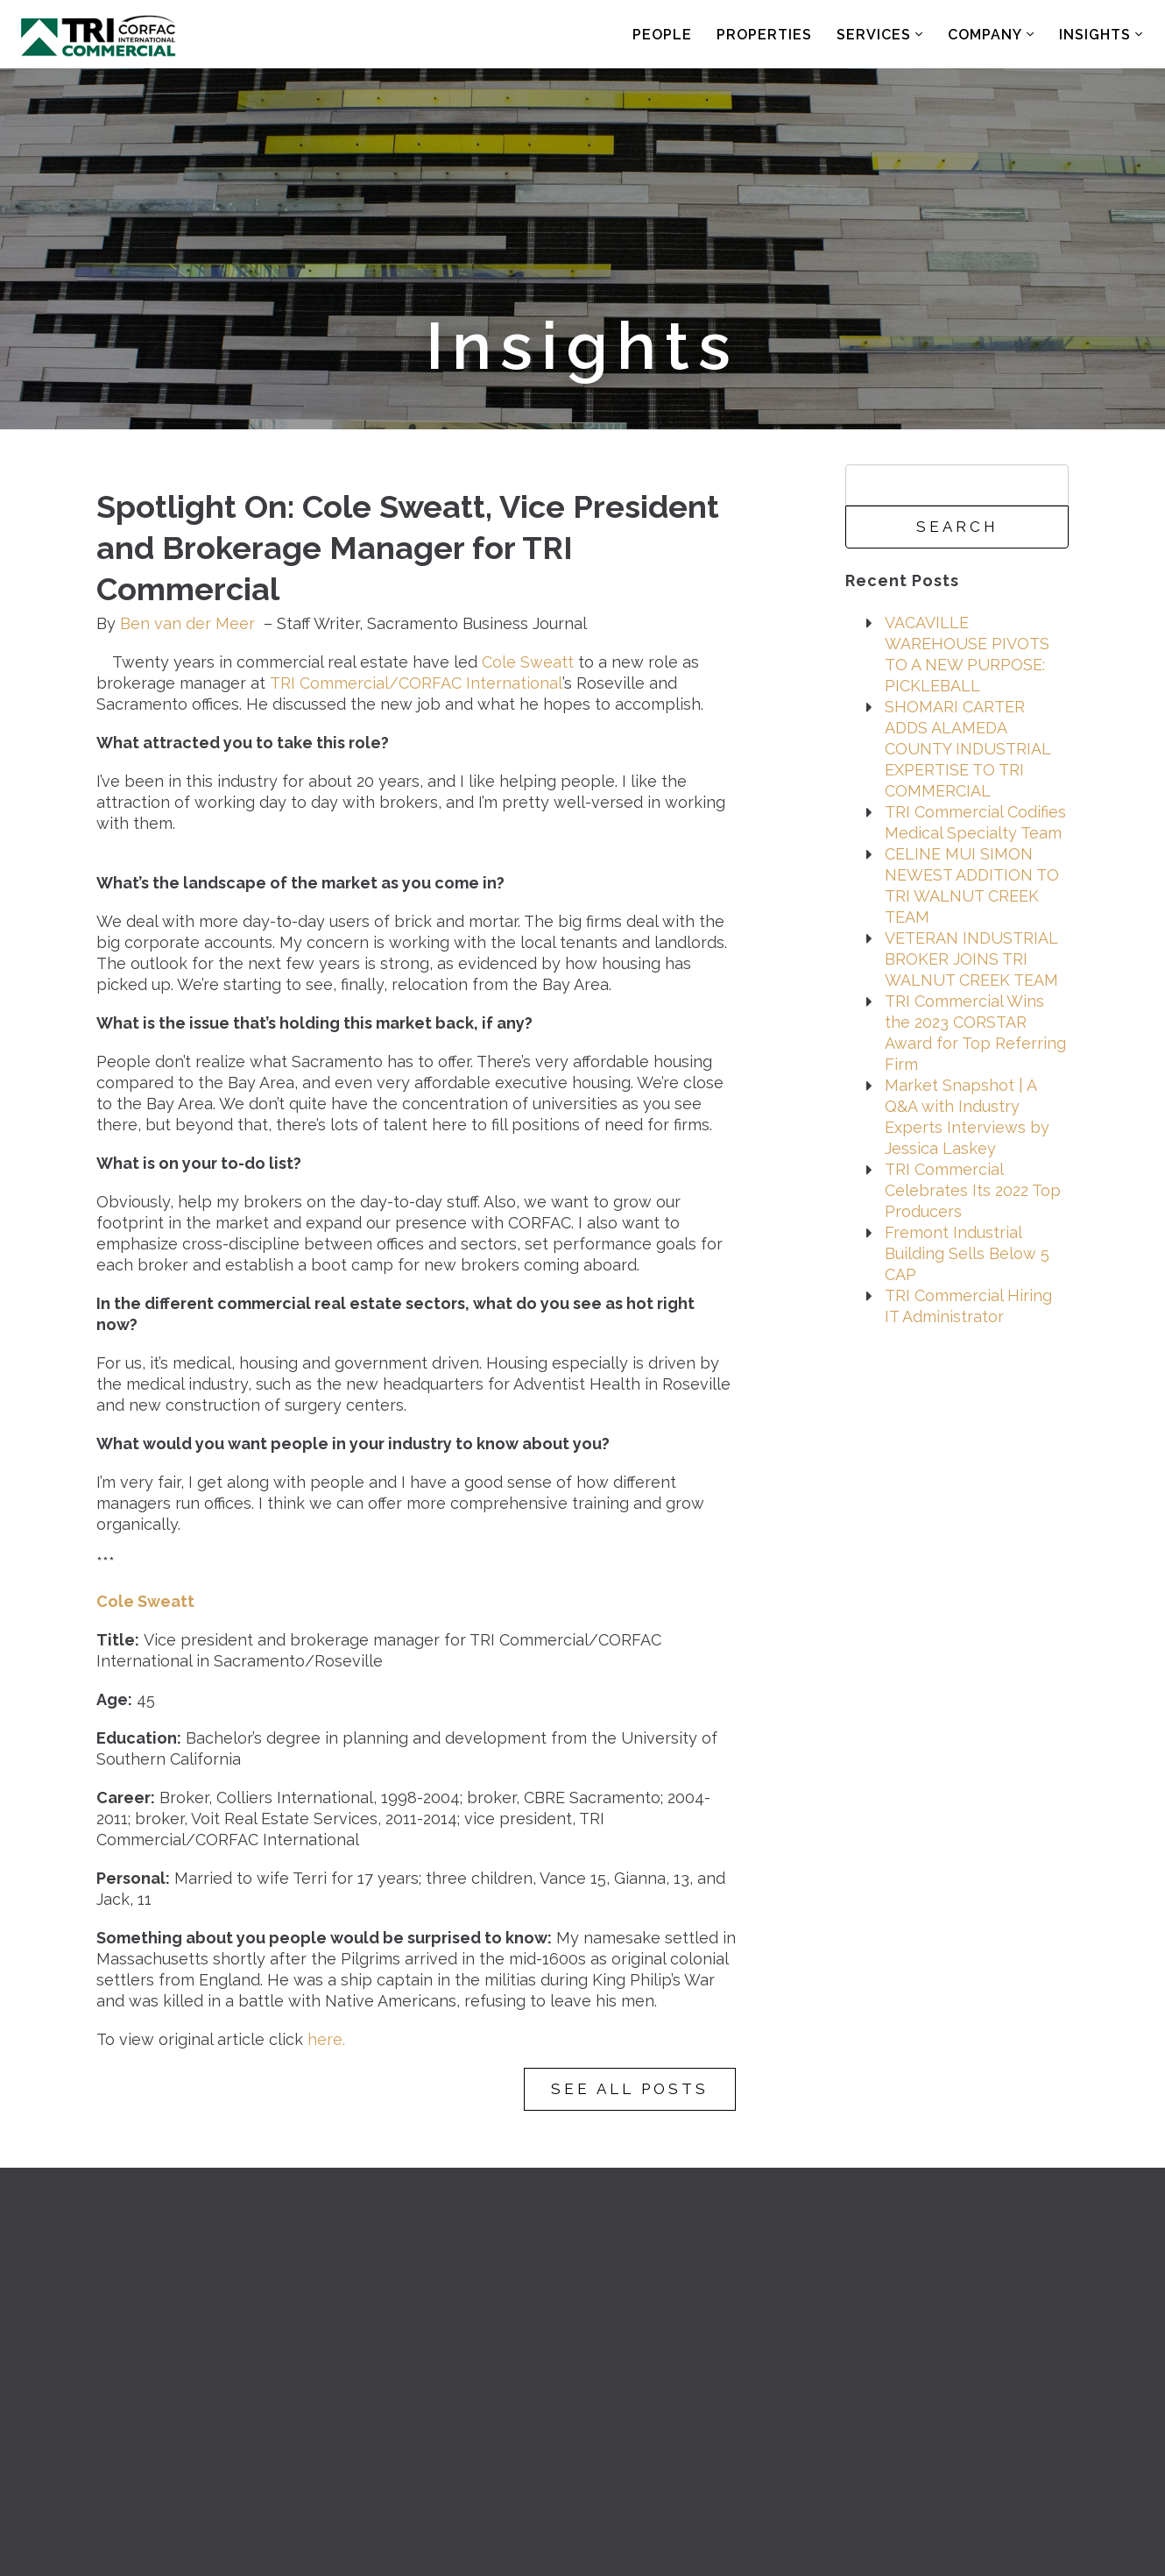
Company (991, 34)
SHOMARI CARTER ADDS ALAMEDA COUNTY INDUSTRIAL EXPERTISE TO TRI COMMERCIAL (967, 748)
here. (326, 2039)
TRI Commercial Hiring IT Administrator (968, 1306)
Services (880, 34)
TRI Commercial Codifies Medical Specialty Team (975, 822)
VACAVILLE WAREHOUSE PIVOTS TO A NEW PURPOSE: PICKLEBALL (967, 654)
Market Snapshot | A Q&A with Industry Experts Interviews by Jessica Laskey (967, 1116)
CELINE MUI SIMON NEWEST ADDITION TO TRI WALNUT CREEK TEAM (972, 885)
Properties (764, 34)
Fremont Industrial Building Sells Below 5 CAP (967, 1253)
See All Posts (630, 2089)
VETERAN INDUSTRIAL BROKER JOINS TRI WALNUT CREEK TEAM (971, 959)
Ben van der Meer (187, 623)
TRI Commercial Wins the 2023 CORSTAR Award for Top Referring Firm (975, 1032)
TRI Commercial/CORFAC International (416, 683)
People (662, 34)
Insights (1101, 34)
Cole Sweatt (528, 662)
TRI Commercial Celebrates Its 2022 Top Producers (973, 1190)
